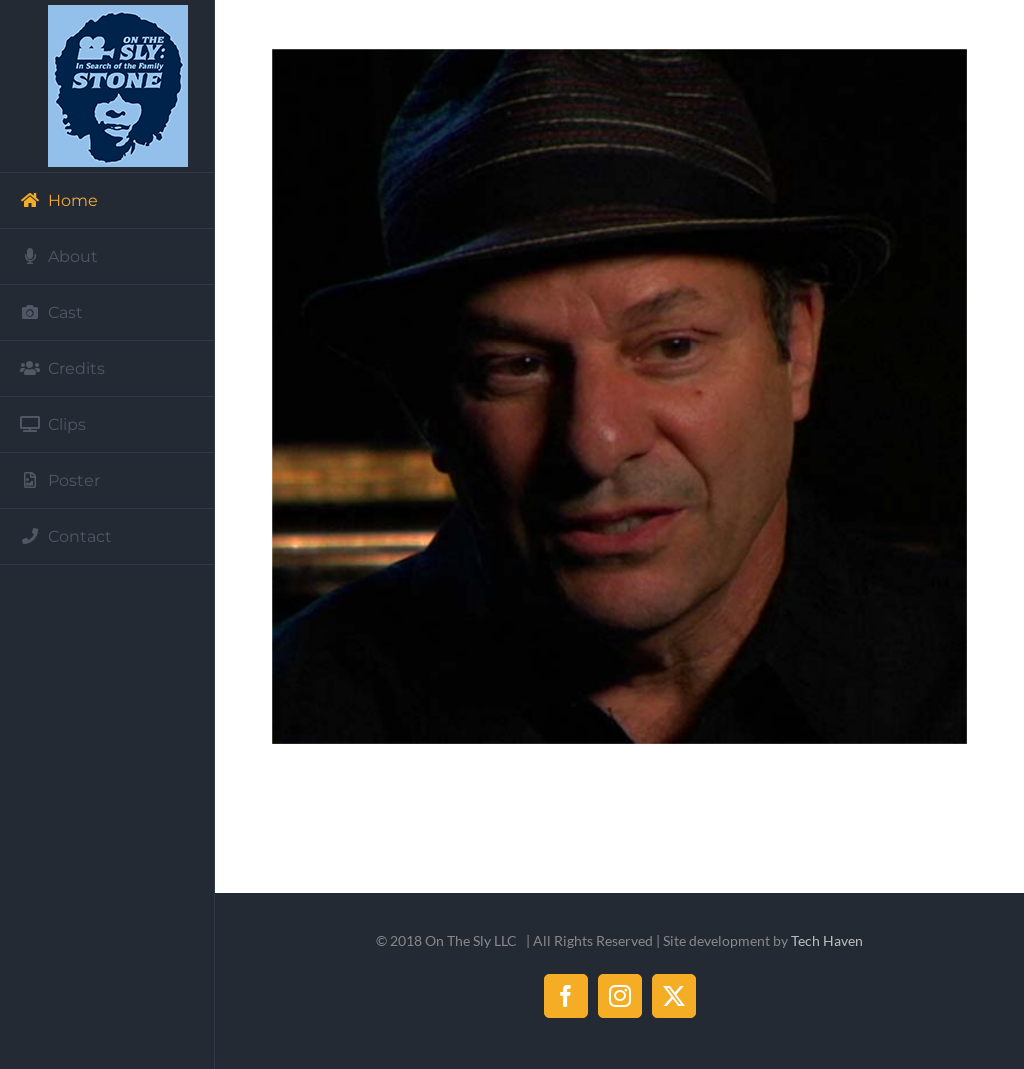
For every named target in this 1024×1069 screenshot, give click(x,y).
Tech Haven (827, 940)
